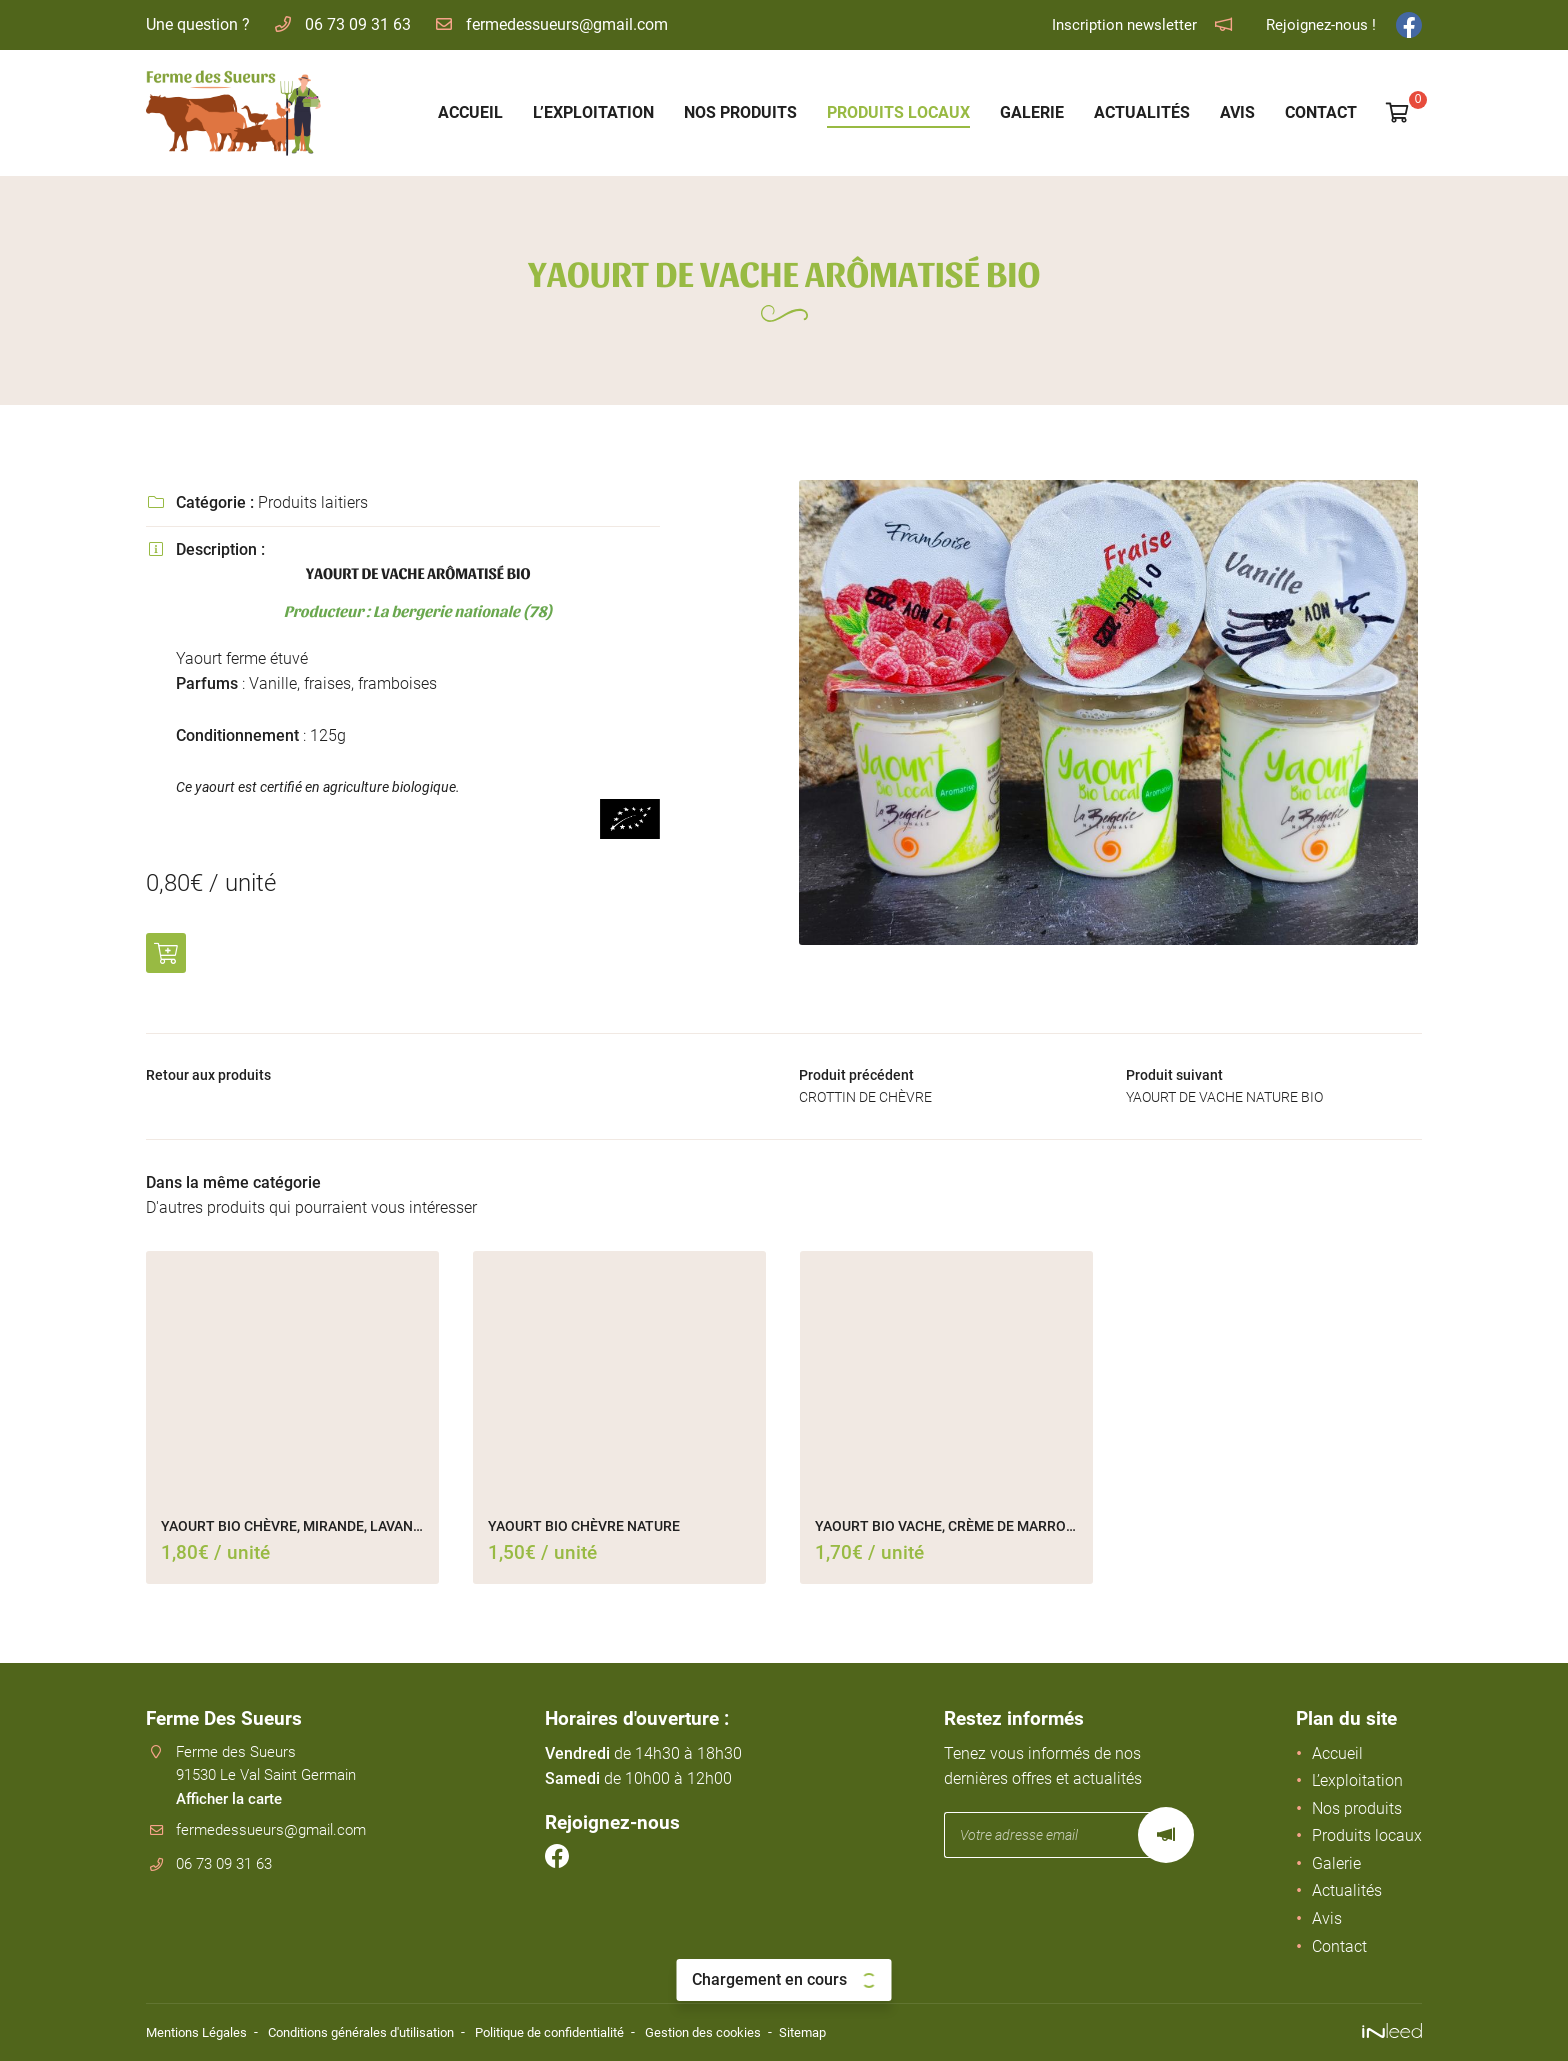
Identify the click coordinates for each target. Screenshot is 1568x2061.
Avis (1237, 112)
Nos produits (740, 112)
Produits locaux (898, 112)
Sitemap (851, 2033)
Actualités (1142, 112)
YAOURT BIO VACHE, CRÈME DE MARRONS (946, 1532)
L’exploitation (593, 112)
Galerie (1032, 112)
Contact (1321, 112)
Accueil (470, 112)
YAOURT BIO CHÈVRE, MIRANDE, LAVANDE (292, 1532)
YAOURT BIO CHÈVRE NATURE (584, 1532)
